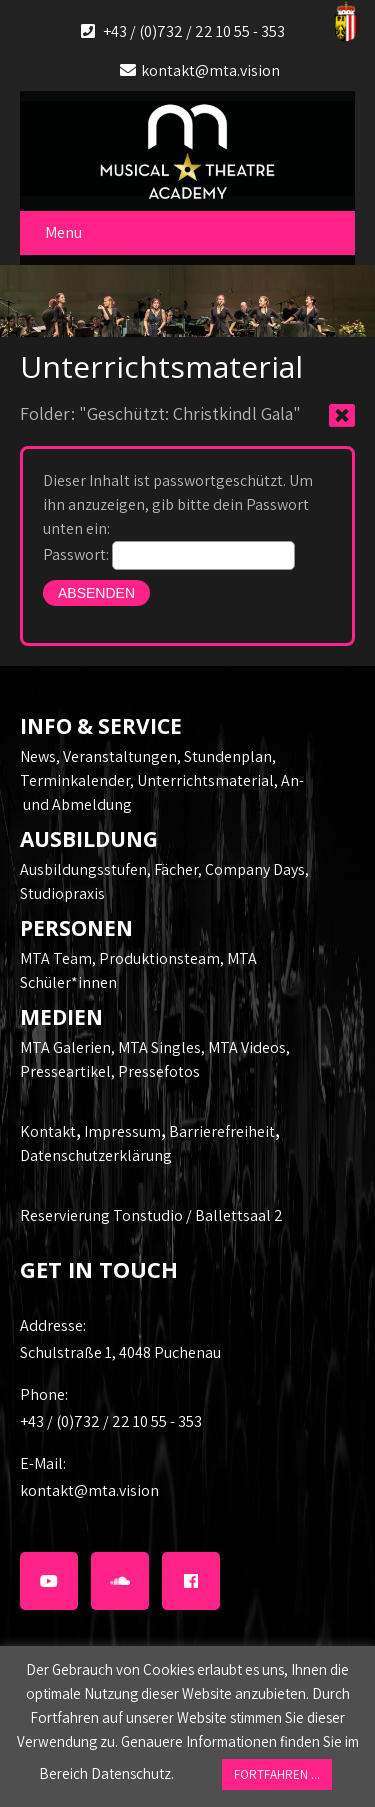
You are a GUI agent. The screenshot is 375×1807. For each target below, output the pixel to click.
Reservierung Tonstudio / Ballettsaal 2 (151, 1215)
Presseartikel (65, 1071)
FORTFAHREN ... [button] (277, 1774)
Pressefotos (159, 1071)
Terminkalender (75, 780)
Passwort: (169, 554)
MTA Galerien (65, 1047)
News (38, 756)
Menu (63, 232)
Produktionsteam (159, 958)
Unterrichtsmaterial (205, 780)
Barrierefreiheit (222, 1131)
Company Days (255, 869)
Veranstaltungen (120, 756)
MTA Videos (247, 1047)
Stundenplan (228, 756)
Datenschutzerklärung (96, 1155)
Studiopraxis (62, 893)
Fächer (176, 869)
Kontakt (48, 1131)
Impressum (122, 1131)
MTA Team (56, 958)
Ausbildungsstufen (83, 869)
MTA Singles (159, 1047)
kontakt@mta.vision (210, 70)
